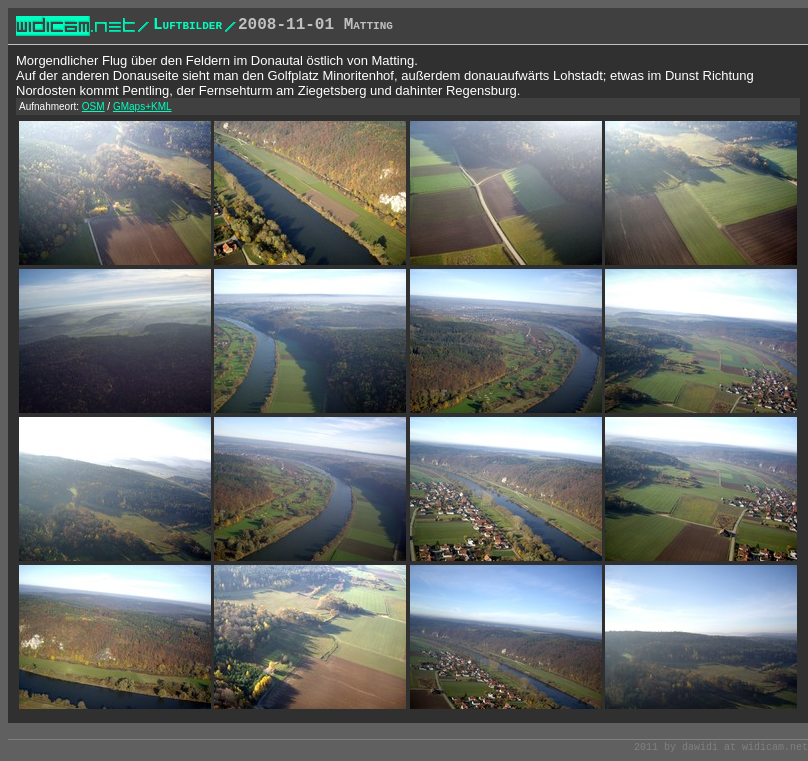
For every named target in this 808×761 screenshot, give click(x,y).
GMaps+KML (142, 106)
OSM (93, 106)
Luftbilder (187, 25)
